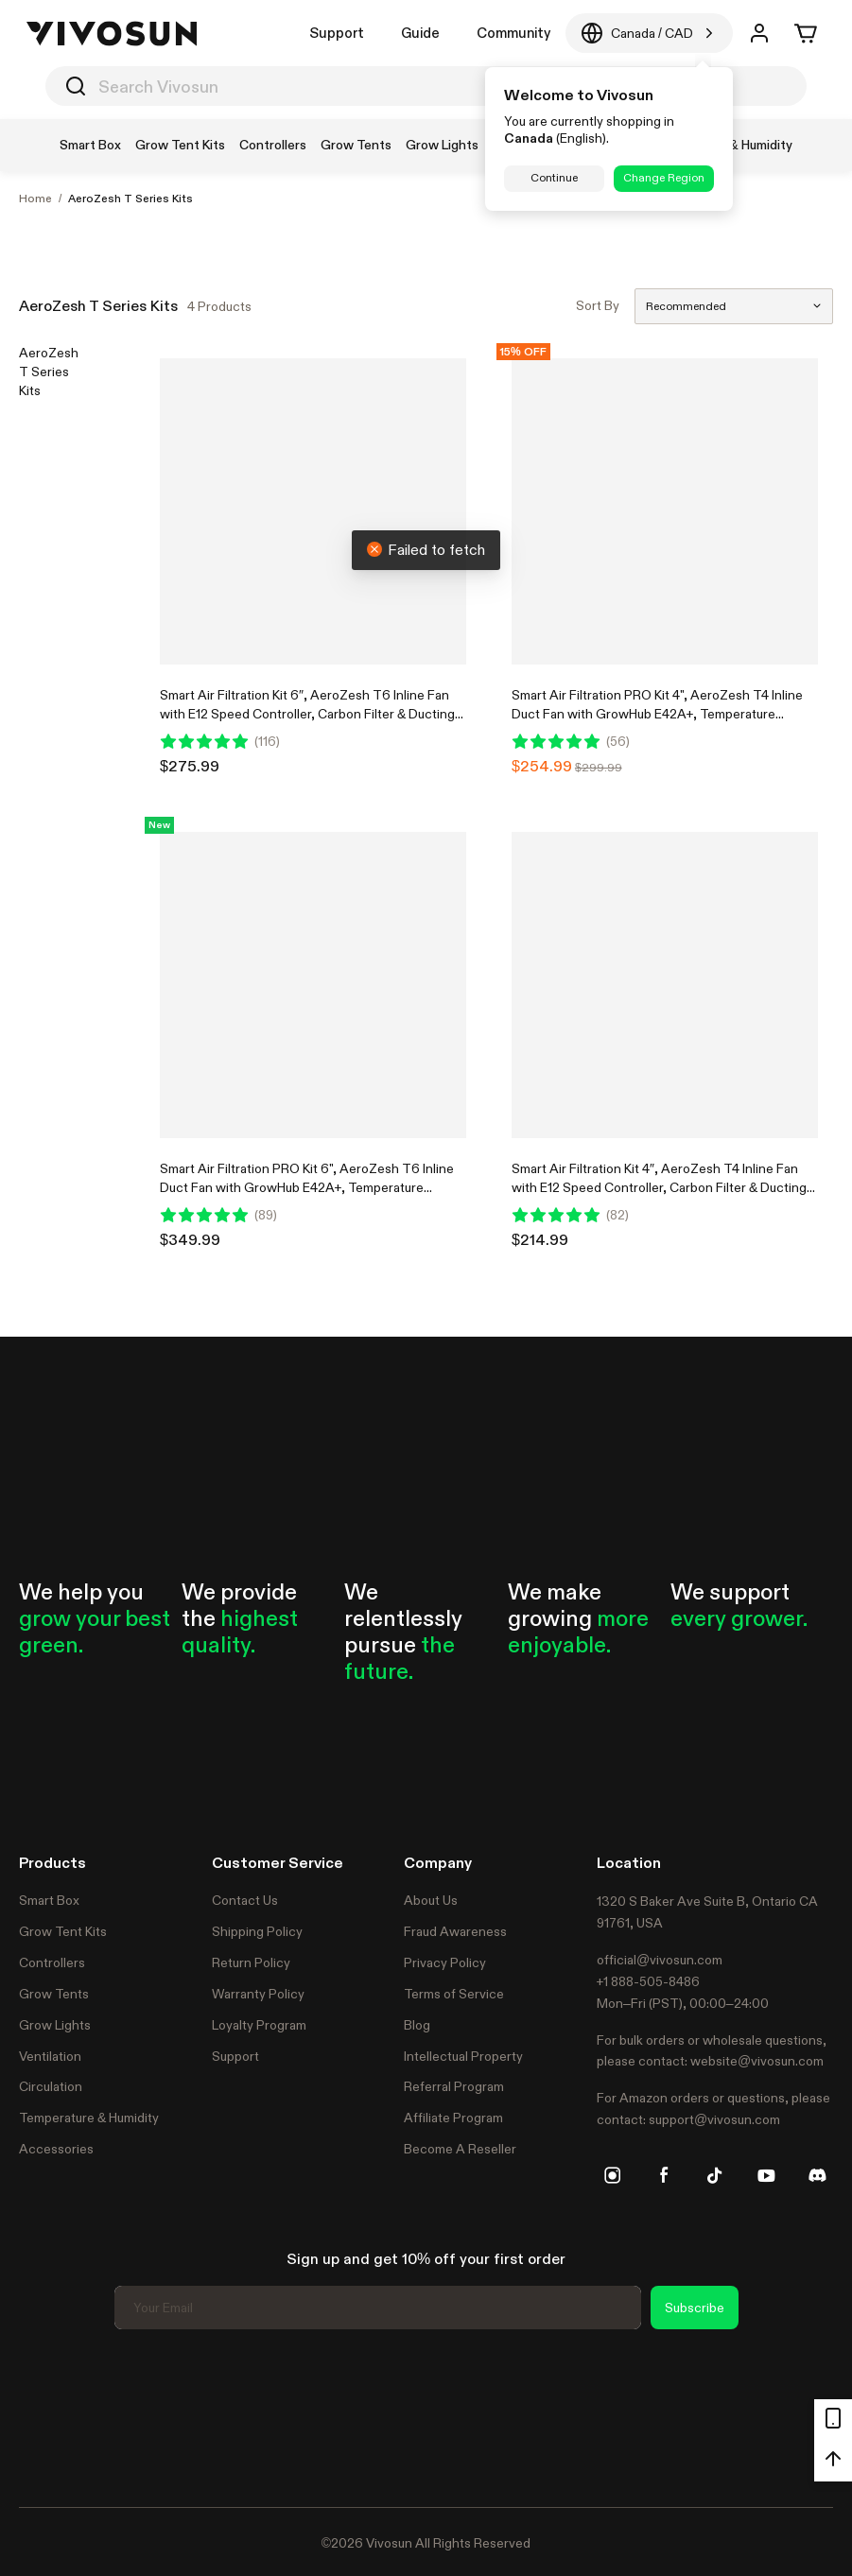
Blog (417, 2024)
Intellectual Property (463, 2056)
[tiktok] (715, 2175)
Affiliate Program (453, 2117)
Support (336, 33)
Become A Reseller (460, 2148)
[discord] (817, 2175)
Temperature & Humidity (89, 2117)
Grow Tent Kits (63, 1931)
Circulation (50, 2086)
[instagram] (613, 2175)
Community (513, 33)
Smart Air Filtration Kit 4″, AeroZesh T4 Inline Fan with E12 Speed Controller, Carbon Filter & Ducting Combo (659, 1187)
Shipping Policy (257, 1931)
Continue (554, 177)
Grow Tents (54, 1993)
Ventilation (50, 2056)
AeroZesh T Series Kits (130, 198)
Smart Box (49, 1900)
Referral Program (454, 2086)
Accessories (56, 2148)
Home (35, 198)
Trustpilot (47, 2415)
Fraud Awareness (455, 1931)
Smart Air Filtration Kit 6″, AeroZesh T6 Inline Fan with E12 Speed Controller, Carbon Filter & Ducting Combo (307, 713)
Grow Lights (55, 2024)
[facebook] (664, 2175)
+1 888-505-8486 (648, 1981)
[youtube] (766, 2175)
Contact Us (245, 1900)
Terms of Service (454, 1993)
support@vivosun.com (714, 2119)
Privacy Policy (445, 1962)
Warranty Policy (258, 1993)
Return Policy (251, 1962)
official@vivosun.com (659, 1959)
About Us (431, 1900)
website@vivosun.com (757, 2060)
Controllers (52, 1962)
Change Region (663, 177)
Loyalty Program (259, 2024)
